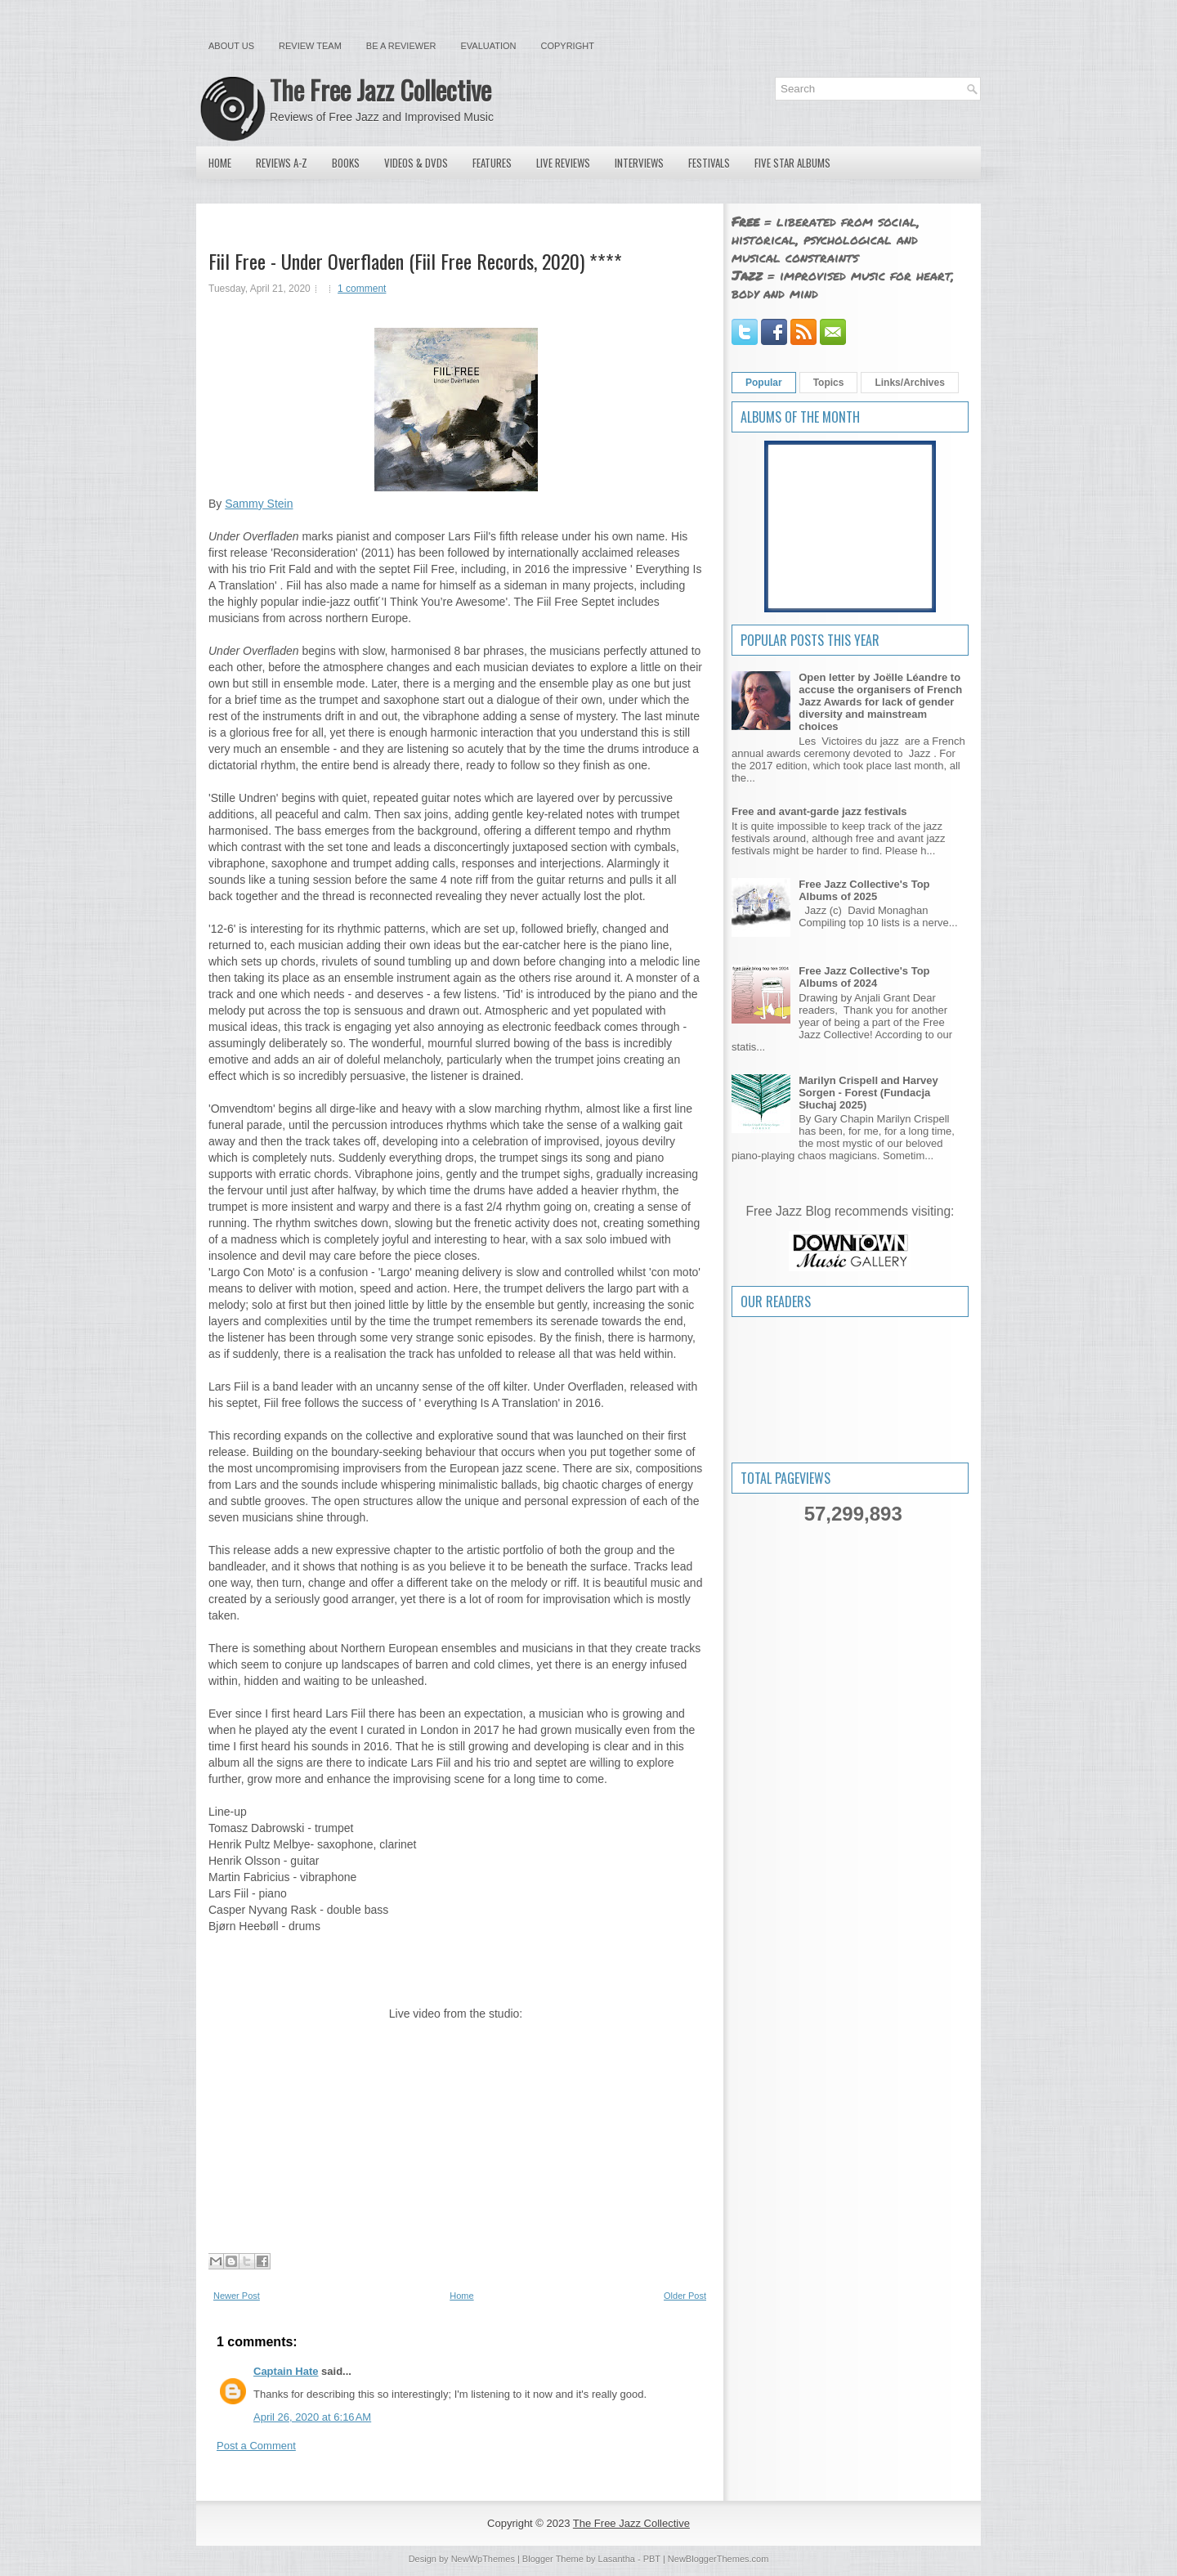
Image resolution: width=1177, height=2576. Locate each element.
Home (219, 163)
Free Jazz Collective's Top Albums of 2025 (864, 890)
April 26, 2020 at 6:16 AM (312, 2417)
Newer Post (236, 2295)
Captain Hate (285, 2371)
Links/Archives (909, 382)
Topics (828, 382)
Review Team (310, 46)
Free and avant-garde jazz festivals (819, 811)
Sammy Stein (259, 503)
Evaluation (488, 46)
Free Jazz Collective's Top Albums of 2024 (864, 977)
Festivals (709, 163)
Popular (763, 382)
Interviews (639, 163)
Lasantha (616, 2559)
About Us (231, 46)
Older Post (685, 2295)
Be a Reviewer (401, 46)
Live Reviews (563, 163)
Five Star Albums (792, 163)
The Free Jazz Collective (380, 89)
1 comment (362, 288)
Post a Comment (256, 2445)
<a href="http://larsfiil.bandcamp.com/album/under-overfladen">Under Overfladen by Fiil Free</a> (455, 1968)
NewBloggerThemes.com (718, 2559)
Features (492, 163)
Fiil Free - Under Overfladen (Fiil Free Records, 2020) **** (415, 261)
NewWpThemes (483, 2559)
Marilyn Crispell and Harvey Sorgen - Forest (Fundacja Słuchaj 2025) (868, 1092)
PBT (651, 2559)
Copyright (567, 46)
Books (346, 163)
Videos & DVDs (416, 163)
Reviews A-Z (281, 163)
